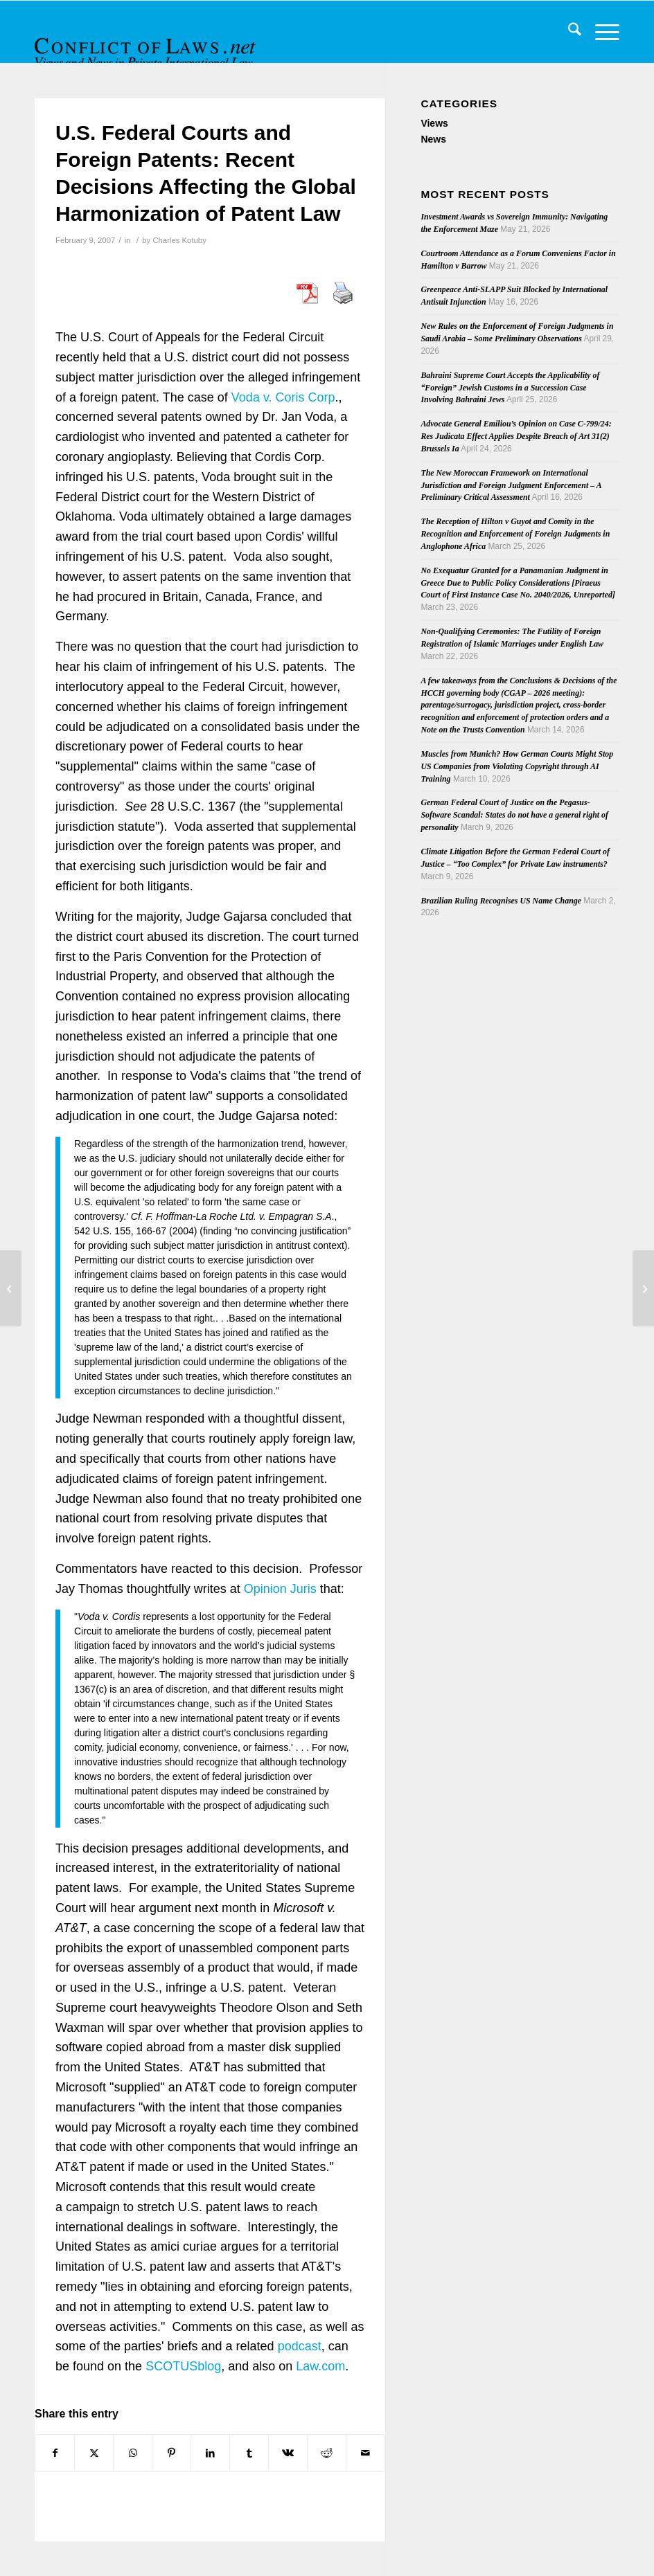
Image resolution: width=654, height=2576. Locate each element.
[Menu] (600, 32)
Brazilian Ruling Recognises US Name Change (501, 901)
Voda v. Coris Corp (283, 397)
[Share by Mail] (365, 2453)
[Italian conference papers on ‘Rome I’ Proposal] (643, 1288)
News (433, 139)
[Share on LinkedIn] (210, 2453)
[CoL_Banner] (147, 44)
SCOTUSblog (183, 2366)
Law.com (320, 2366)
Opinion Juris (280, 1589)
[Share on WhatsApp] (133, 2453)
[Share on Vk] (288, 2453)
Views (434, 123)
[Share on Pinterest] (171, 2453)
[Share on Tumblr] (249, 2453)
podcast (299, 2346)
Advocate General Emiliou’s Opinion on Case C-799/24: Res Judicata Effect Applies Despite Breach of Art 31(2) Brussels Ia (516, 436)
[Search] (567, 32)
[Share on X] (94, 2453)
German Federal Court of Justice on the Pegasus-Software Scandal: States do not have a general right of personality (514, 815)
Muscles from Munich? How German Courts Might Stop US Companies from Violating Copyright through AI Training (517, 766)
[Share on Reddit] (327, 2453)
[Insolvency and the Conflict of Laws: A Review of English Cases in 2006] (10, 1288)
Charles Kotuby (179, 240)
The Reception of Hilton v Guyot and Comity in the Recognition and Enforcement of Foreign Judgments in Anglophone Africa (515, 533)
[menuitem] (567, 32)
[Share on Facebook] (54, 2453)
